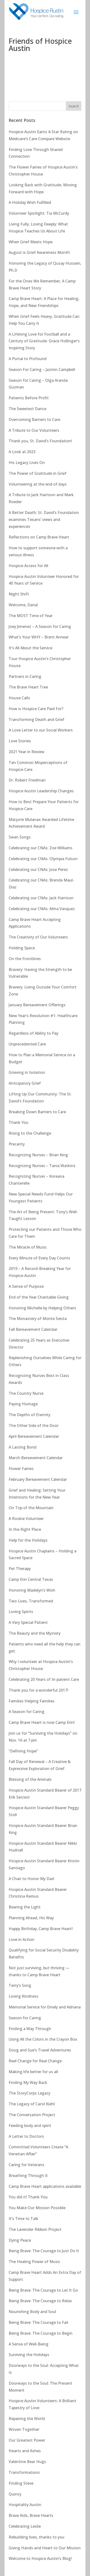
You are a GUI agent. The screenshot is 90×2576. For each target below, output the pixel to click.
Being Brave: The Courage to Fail (38, 2322)
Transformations (24, 2472)
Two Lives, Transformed (31, 1601)
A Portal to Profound (28, 358)
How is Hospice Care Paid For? (36, 708)
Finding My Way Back (28, 2082)
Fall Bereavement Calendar (33, 1329)
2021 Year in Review (26, 751)
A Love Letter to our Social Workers (41, 730)
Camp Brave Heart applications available (45, 2186)
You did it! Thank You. (28, 2197)
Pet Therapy (20, 1568)
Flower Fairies (21, 1468)
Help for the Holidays (28, 1540)
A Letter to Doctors (26, 2136)
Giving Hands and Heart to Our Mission (45, 2548)
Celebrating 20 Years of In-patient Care (44, 1679)
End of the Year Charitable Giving (39, 1297)
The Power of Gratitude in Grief (37, 473)
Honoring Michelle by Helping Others (42, 1308)
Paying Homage (23, 1404)
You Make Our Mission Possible (37, 2207)
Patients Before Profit (29, 397)
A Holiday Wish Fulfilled (30, 202)
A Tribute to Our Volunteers (34, 430)
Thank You (18, 1122)
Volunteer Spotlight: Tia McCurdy (39, 213)
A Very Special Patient (28, 1622)
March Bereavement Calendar (36, 1457)
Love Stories (20, 741)
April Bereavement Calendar (34, 1436)
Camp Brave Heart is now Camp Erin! (42, 1722)
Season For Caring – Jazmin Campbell (42, 369)
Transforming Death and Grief (36, 719)
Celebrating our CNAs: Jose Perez (38, 869)
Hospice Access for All (28, 565)
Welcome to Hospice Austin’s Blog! (40, 2558)
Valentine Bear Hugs (27, 2461)
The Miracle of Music (28, 1247)
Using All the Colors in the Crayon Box (43, 2039)
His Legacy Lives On (27, 462)
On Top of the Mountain (31, 1507)
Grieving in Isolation (27, 1072)
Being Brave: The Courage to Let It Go (43, 2290)
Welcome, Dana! (23, 604)
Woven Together (24, 2429)
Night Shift (19, 594)
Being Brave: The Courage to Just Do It (44, 2250)
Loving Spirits (21, 1611)
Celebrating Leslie (25, 2526)
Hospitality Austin (25, 2504)
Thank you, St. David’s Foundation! (40, 441)
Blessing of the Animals (30, 1779)
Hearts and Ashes (25, 2450)
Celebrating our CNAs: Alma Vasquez (42, 908)
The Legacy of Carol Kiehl (32, 2104)
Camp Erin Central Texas (31, 1579)
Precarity (17, 1144)
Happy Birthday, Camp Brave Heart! (41, 1928)
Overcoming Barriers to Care (34, 419)
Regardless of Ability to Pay (33, 1033)
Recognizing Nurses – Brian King (38, 1154)
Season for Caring (25, 2017)
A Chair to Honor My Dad (31, 1878)
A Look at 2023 (22, 451)
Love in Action (21, 1939)
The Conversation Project (32, 2114)
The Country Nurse (26, 1393)
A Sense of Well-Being (28, 2344)
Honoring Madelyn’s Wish (32, 1590)
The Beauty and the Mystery (34, 1633)
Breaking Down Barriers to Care (37, 1111)
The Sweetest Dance (27, 408)
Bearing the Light (25, 1907)
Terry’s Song (20, 1985)
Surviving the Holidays (29, 2354)
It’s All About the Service (30, 647)
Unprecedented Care (27, 1044)
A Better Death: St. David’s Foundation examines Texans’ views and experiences (44, 519)
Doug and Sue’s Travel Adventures (40, 2050)
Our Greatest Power (27, 2440)
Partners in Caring (25, 676)
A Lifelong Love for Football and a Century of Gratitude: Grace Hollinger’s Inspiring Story (44, 341)
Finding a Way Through (30, 2028)
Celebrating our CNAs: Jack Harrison (41, 897)
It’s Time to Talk (23, 2218)
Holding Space (22, 947)
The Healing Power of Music (34, 2261)
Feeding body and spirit (30, 2125)
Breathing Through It (28, 2175)
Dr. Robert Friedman (27, 780)
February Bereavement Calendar (38, 1479)
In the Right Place (25, 1529)
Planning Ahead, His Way (31, 1917)
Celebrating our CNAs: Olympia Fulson (43, 858)
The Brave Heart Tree (28, 687)
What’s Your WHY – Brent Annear (39, 637)
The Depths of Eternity (29, 1414)
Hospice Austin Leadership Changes (41, 791)
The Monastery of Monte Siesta (38, 1318)
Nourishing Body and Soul (32, 2311)
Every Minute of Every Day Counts (39, 1258)
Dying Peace (20, 2240)
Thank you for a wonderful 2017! (38, 1690)
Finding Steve (21, 2483)
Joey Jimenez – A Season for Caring (40, 626)
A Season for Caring (26, 1711)
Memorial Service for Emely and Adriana (45, 2007)
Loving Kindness (23, 1996)
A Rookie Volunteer (26, 1518)
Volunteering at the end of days (38, 484)
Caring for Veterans (26, 2164)
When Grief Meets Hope (31, 241)
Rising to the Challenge (30, 1133)
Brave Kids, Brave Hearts (31, 2515)
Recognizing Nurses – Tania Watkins (42, 1165)
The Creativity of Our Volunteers (38, 937)
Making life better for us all (33, 2071)
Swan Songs (20, 837)
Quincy (15, 2494)
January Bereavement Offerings (37, 1004)
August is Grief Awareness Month (39, 252)
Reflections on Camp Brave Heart (39, 537)
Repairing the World (27, 2418)
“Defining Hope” (23, 1751)
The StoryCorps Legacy (29, 2093)
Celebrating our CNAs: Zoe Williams (40, 847)
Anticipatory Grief (25, 1083)
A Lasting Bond (22, 1447)
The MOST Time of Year (31, 615)
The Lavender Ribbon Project (35, 2229)
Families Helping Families (31, 1701)
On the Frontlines (25, 958)
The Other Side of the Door (34, 1425)
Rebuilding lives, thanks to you (36, 2537)
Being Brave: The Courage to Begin (40, 2333)
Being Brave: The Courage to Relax (40, 2300)
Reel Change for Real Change (35, 2060)
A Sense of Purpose (26, 1286)
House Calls (19, 697)
